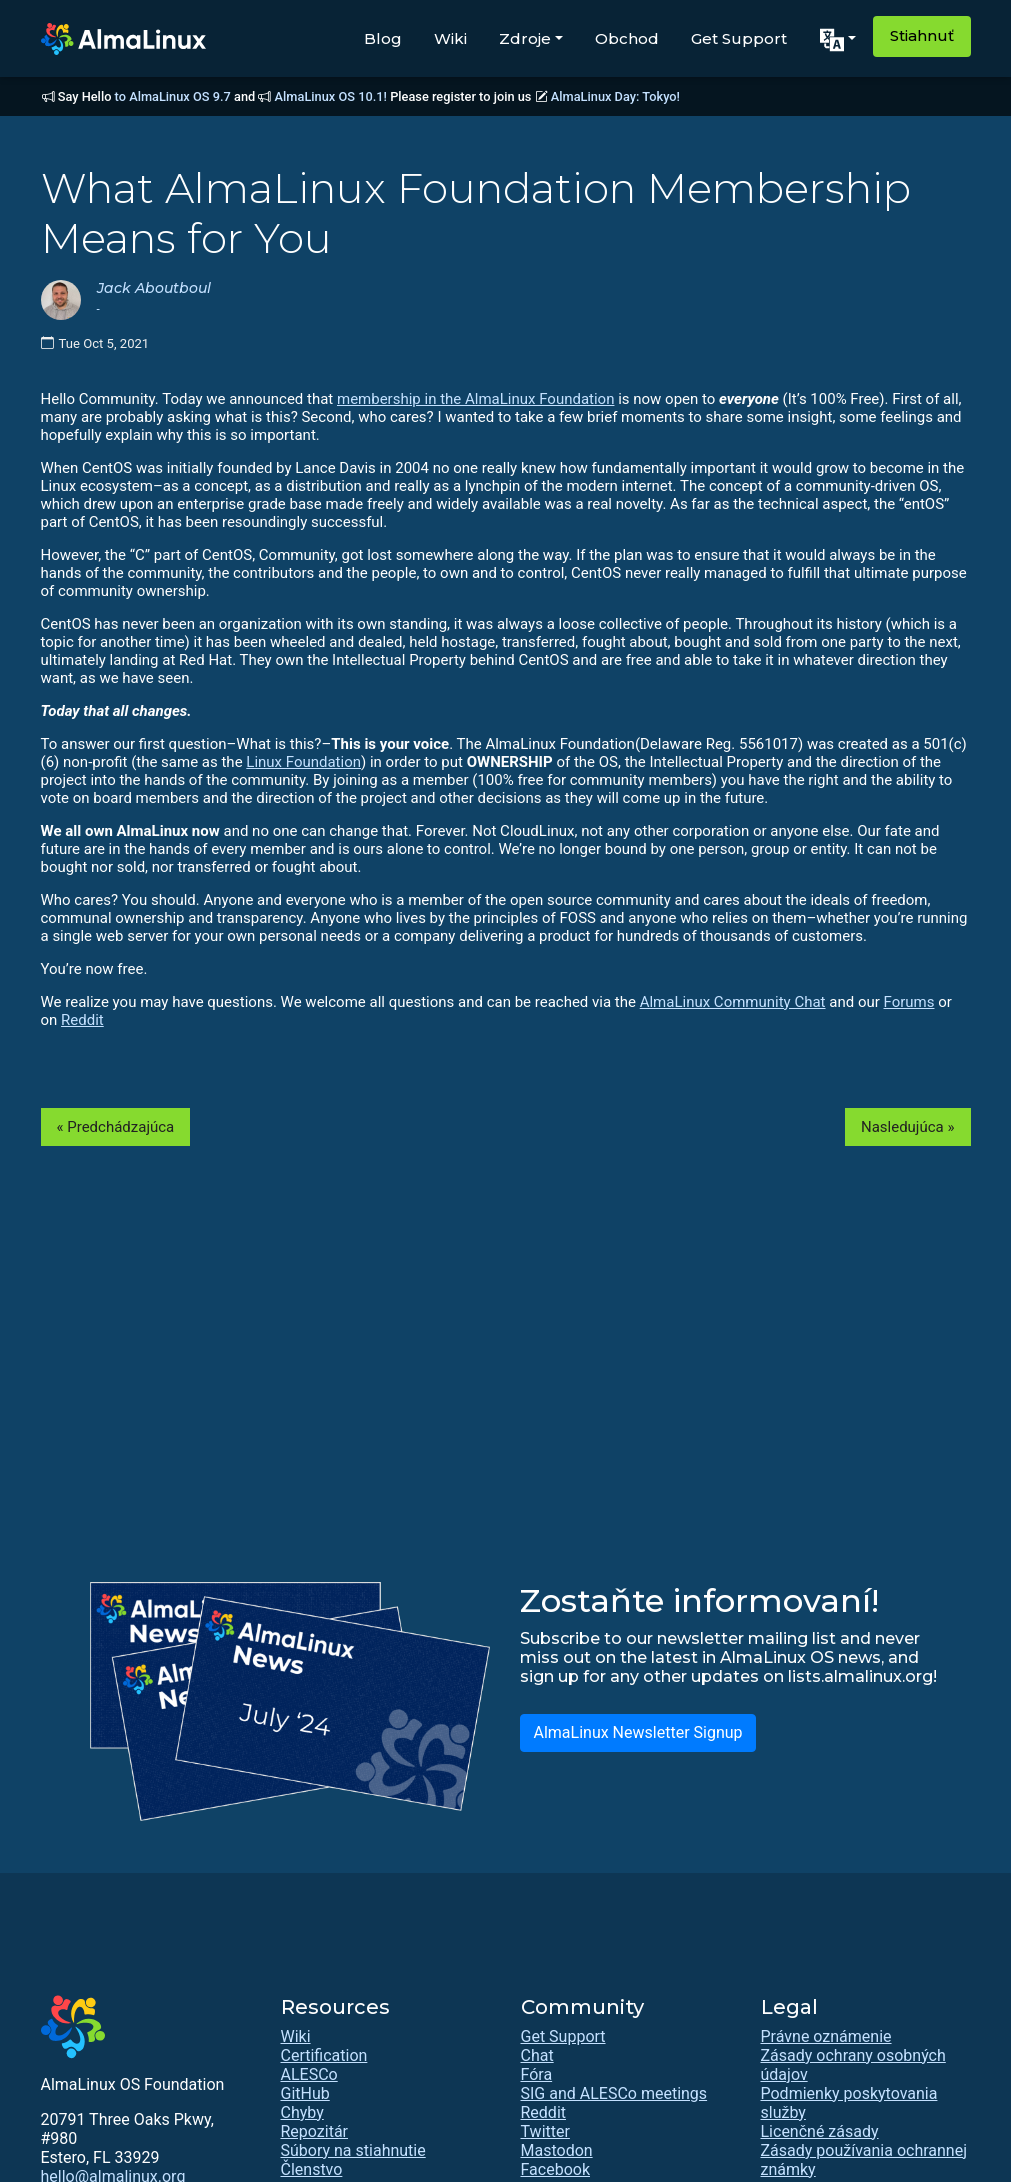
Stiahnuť (922, 35)
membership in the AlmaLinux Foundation (475, 399)
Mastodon (557, 2150)
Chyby (302, 2112)
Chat (537, 2055)
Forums (909, 1002)
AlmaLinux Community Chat (733, 1002)
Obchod (627, 38)
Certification (324, 2055)
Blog (383, 38)
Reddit (82, 1020)
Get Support (739, 38)
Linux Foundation (303, 762)
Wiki (450, 38)
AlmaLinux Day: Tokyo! (615, 96)
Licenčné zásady (820, 2131)
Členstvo (312, 2169)
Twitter (545, 2131)
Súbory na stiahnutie (353, 2150)
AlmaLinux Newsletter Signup (637, 1732)
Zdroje (525, 38)
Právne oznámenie (826, 2036)
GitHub (305, 2093)
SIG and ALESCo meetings (614, 2093)
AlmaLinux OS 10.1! (331, 96)
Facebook (555, 2169)
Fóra (537, 2074)
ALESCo (309, 2074)
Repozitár (315, 2131)
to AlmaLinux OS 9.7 (173, 96)
